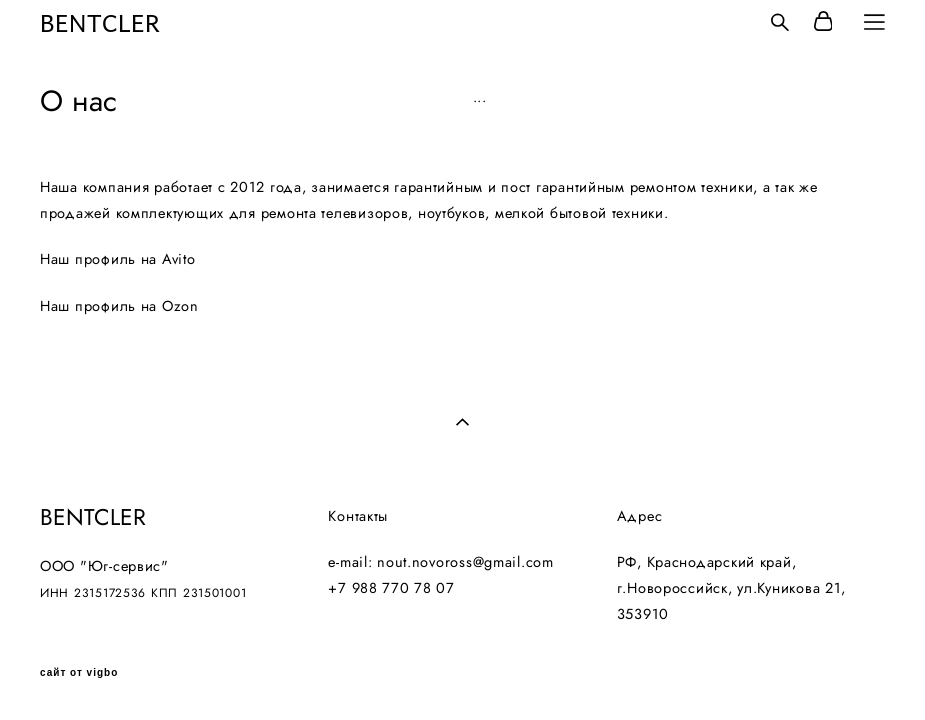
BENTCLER (100, 22)
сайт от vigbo (79, 673)
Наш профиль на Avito (118, 258)
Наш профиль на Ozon (119, 305)
